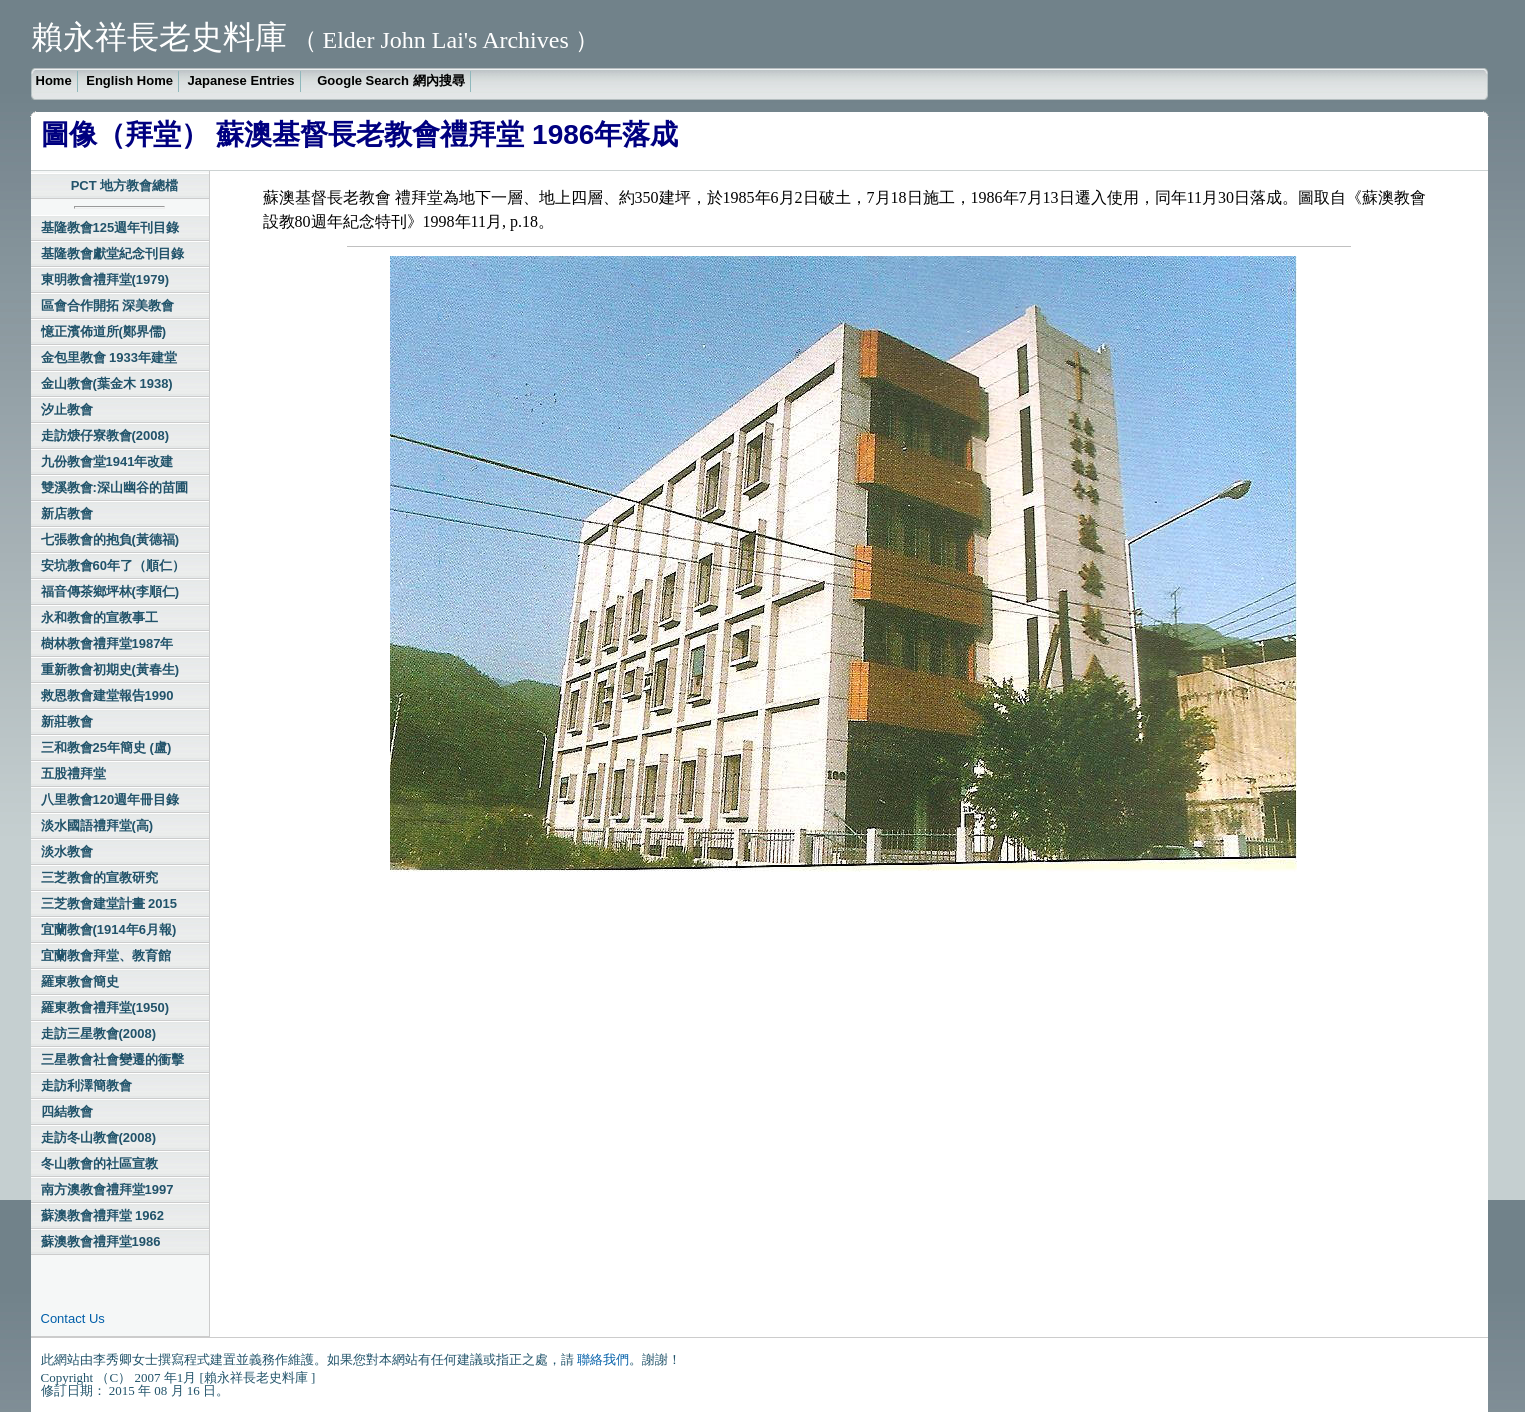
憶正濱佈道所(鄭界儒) (104, 331)
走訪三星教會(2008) (99, 1033)
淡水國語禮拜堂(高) (97, 825)
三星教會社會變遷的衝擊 (112, 1059)
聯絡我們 (603, 1359)
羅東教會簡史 (80, 981)
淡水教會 (67, 851)
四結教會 (67, 1111)
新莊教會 (67, 721)
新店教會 (67, 513)
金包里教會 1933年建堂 (109, 357)
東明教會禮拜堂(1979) (105, 279)
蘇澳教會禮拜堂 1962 (103, 1215)
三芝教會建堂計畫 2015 (109, 903)
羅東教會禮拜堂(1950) (105, 1007)
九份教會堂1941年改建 (107, 461)
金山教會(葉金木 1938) (107, 383)
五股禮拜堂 (73, 773)
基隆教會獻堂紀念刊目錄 (112, 253)
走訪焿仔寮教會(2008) (105, 435)
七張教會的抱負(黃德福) (110, 539)
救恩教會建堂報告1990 (107, 695)
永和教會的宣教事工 (99, 617)
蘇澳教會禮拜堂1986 (101, 1241)
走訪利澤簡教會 (86, 1085)
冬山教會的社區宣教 (99, 1163)
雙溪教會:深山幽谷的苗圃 (114, 487)
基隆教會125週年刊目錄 (110, 227)
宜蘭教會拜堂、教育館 (106, 955)
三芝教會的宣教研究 (99, 877)
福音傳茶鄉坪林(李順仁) (110, 591)
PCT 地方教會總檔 (125, 185)
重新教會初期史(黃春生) (110, 669)
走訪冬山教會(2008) (99, 1137)
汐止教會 (67, 409)
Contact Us (73, 1318)
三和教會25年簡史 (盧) (106, 747)
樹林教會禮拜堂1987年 (107, 643)
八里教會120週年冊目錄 (110, 799)
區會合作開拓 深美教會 (108, 305)
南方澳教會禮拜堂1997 (107, 1189)
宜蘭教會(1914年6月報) (109, 929)
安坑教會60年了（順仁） (113, 565)
